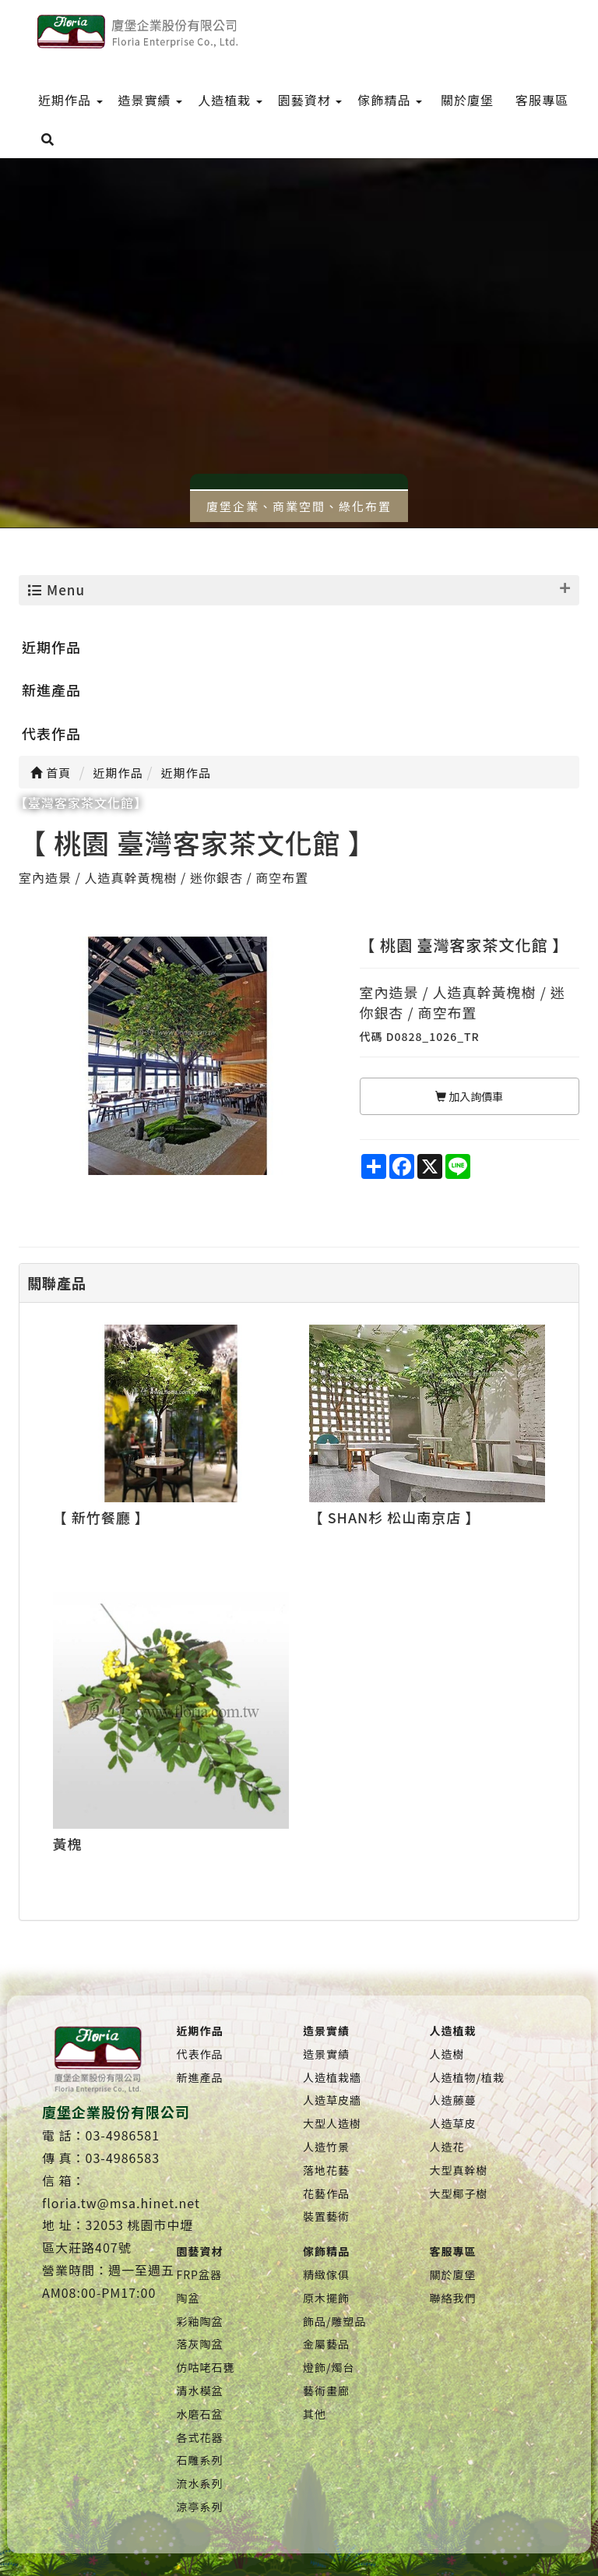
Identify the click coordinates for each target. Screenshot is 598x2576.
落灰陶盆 (200, 2344)
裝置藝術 (326, 2216)
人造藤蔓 (452, 2100)
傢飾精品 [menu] (389, 99)
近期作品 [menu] (70, 99)
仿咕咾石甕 (206, 2367)
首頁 (50, 772)
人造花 (446, 2146)
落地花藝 (326, 2170)
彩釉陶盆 (200, 2321)
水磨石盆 (200, 2414)
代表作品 (51, 733)
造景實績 (326, 2054)
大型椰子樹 (458, 2193)
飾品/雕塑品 (335, 2321)
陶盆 (188, 2298)
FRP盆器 (199, 2274)
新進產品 (51, 689)
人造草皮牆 (332, 2100)
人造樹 (446, 2054)
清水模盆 (200, 2390)
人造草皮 (452, 2123)
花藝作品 (326, 2193)
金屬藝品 (326, 2344)
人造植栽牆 (332, 2077)
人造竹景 (326, 2146)
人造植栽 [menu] (230, 99)
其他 (314, 2414)
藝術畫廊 (326, 2390)
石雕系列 (200, 2460)
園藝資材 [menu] (310, 99)
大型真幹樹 (458, 2170)
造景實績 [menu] (150, 99)
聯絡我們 (452, 2298)
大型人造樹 (332, 2123)
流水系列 (200, 2483)
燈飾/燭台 (329, 2367)
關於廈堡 (452, 2274)
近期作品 (51, 647)
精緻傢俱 (326, 2274)
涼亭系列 (200, 2506)
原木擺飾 (326, 2298)
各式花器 (200, 2437)
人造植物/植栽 (467, 2077)
